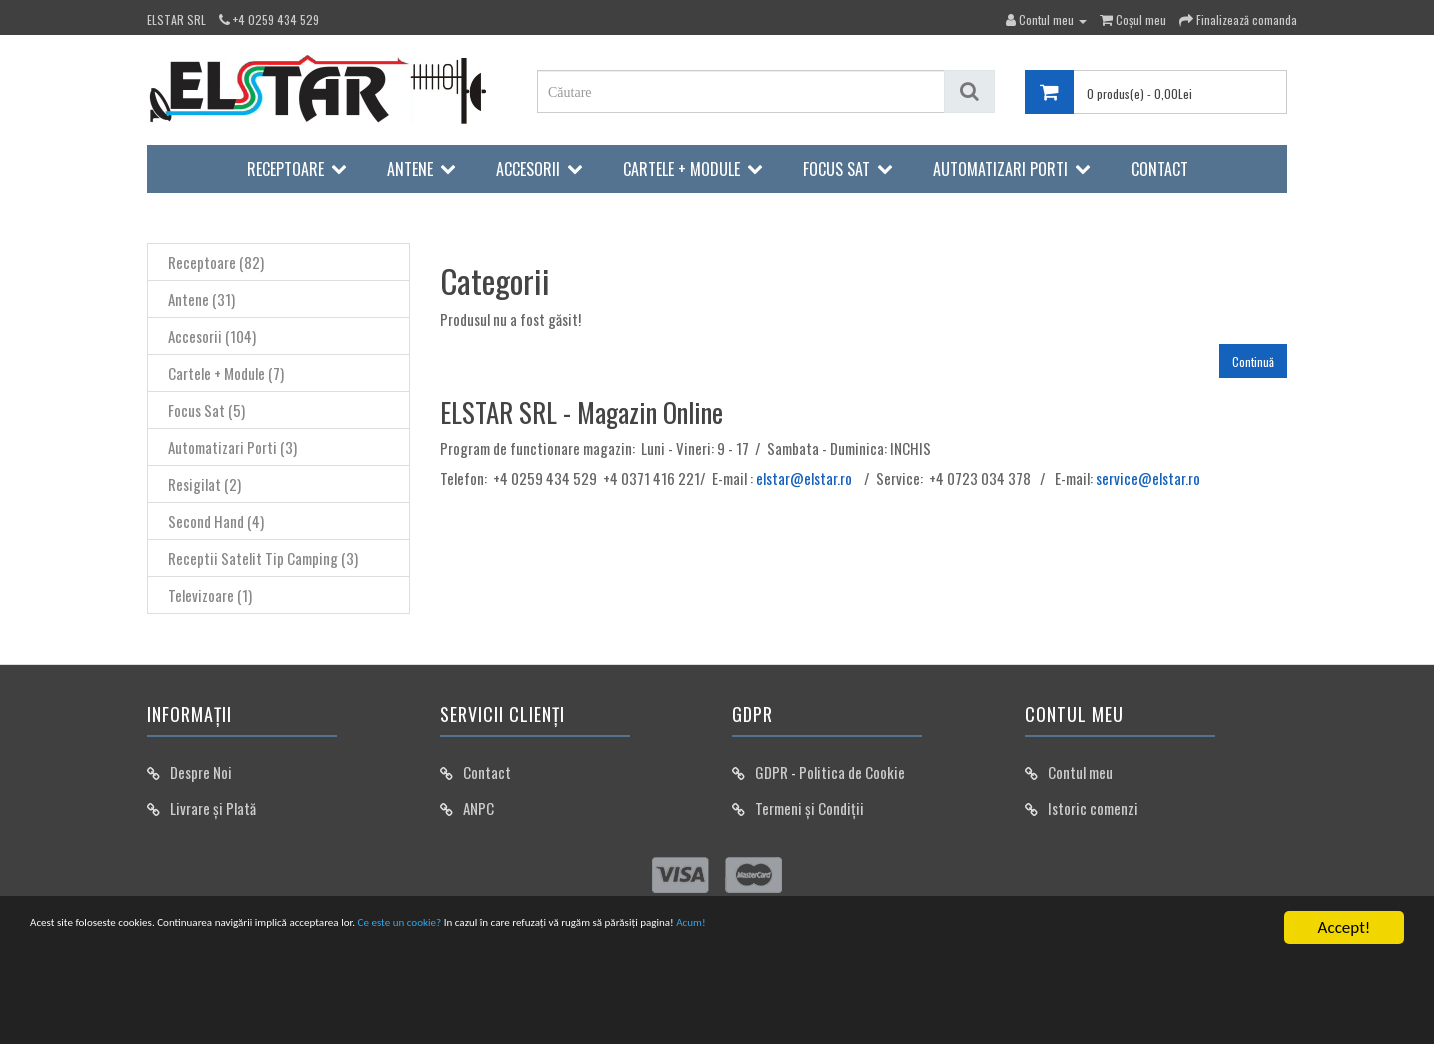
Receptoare (285, 169)
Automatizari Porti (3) (232, 447)
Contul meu (1080, 772)
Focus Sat (836, 169)
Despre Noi (201, 772)
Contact (1159, 169)
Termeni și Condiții (809, 808)
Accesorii (528, 169)
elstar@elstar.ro (804, 478)
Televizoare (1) (210, 595)
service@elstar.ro (1148, 478)
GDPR (771, 772)
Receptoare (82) (216, 262)
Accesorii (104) (212, 336)
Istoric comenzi (1093, 808)
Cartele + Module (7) (226, 373)
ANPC (478, 808)
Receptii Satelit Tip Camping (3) (263, 558)
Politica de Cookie (852, 772)
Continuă (1253, 361)
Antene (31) (201, 299)
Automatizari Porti (1000, 169)
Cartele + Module (681, 169)
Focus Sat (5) (206, 410)
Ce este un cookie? (598, 930)
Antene (410, 169)
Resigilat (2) (204, 484)
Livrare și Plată (213, 808)
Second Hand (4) (216, 521)
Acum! (1046, 930)
